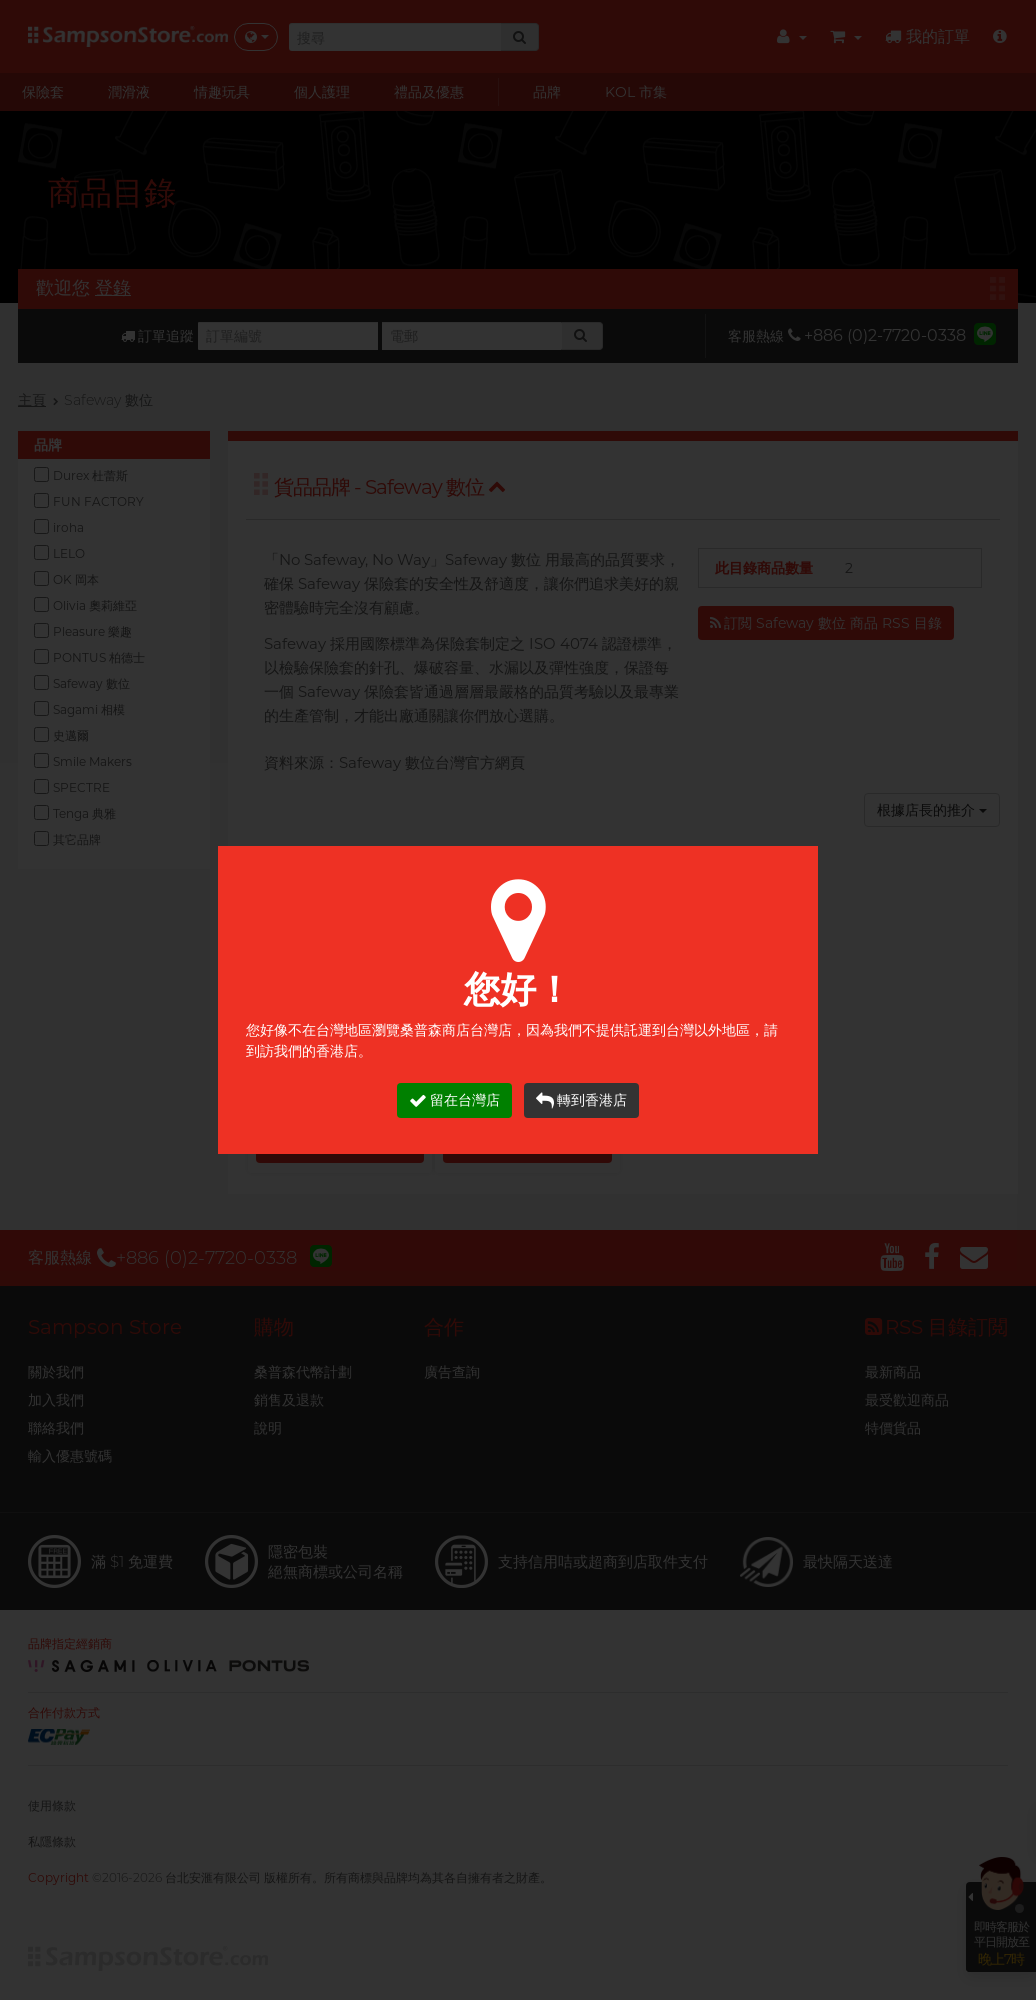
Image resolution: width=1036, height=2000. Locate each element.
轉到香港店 (581, 1100)
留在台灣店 (454, 1100)
